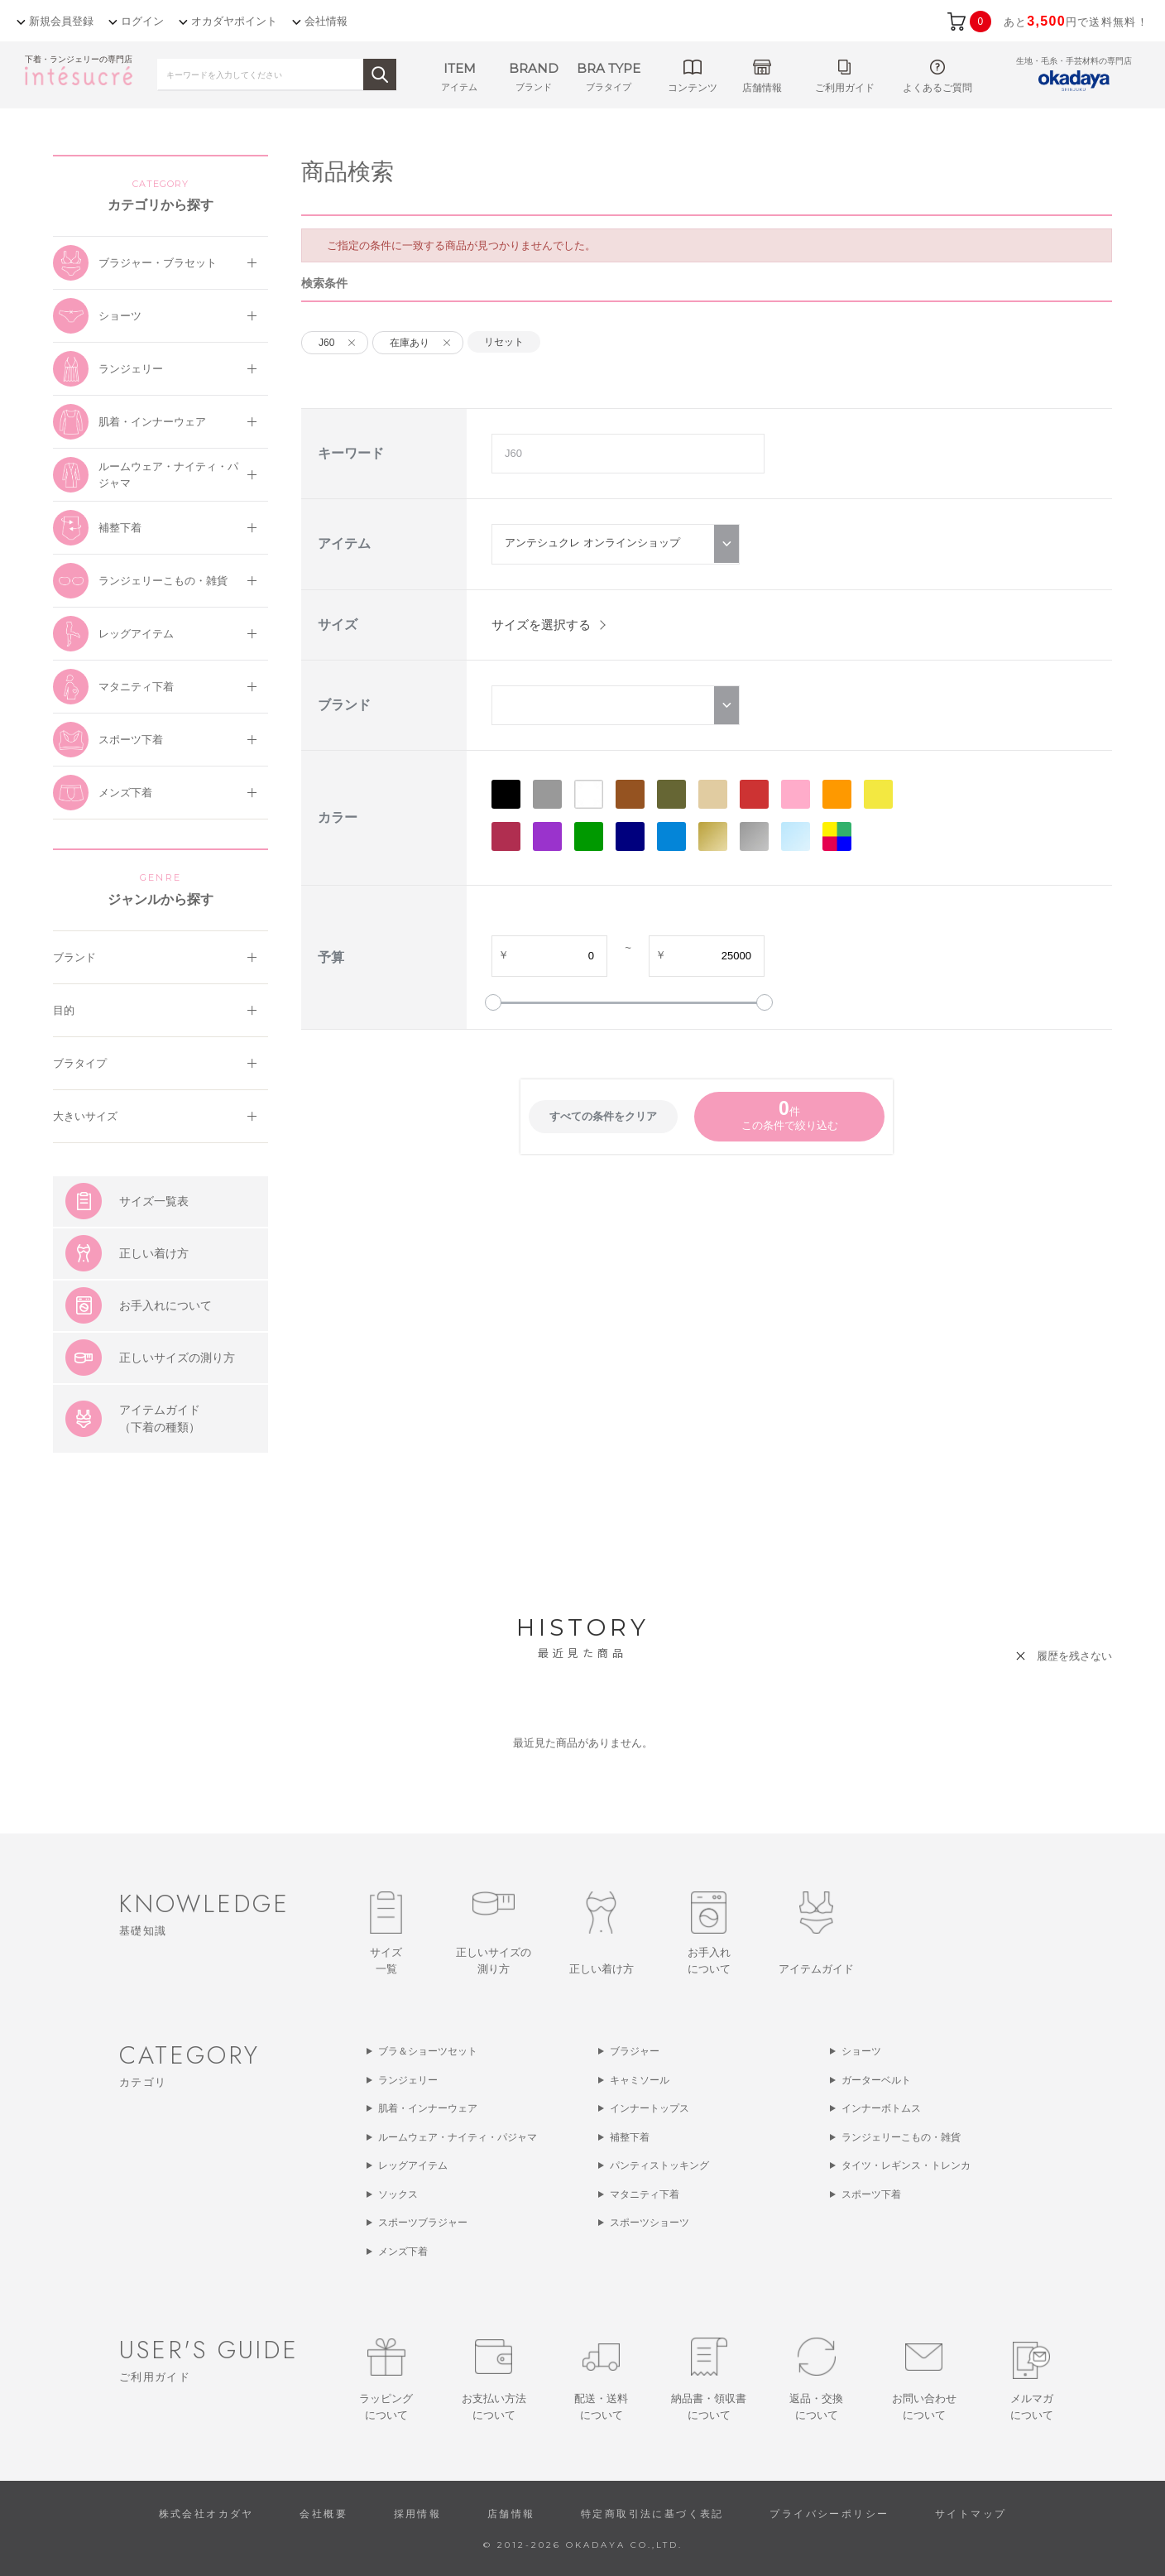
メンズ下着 (403, 2251)
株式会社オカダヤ (206, 2514)
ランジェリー (408, 2080)
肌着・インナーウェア (427, 2108)
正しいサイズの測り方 (177, 1357)
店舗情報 (511, 2514)
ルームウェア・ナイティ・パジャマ (457, 2137)
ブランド (344, 705)
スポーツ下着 (871, 2194)
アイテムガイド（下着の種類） (159, 1418)
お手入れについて (165, 1305)
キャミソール (639, 2080)
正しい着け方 (154, 1253)
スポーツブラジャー (422, 2222)
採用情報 (418, 2514)
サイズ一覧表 (154, 1201)
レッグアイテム (413, 2165)
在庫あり (409, 342)
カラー (337, 817)
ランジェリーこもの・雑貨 (901, 2137)
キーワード (351, 453)
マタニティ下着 (644, 2194)
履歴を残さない (1074, 1656)
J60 (326, 342)
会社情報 (326, 21)
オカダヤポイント (234, 21)
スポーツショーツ (649, 2222)
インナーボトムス (881, 2108)
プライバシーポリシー (829, 2514)
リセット (504, 342)
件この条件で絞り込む (789, 1115)
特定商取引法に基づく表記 (652, 2514)
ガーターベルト (876, 2080)
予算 (331, 957)
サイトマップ (970, 2514)
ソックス (398, 2194)
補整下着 (630, 2137)
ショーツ (861, 2051)
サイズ (337, 625)
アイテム (344, 543)
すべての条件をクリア (603, 1116)
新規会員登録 (61, 21)
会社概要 (324, 2514)
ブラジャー (634, 2051)
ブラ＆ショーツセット (427, 2051)
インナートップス (649, 2108)
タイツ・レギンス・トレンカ (906, 2165)
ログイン (142, 21)
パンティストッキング (659, 2165)
